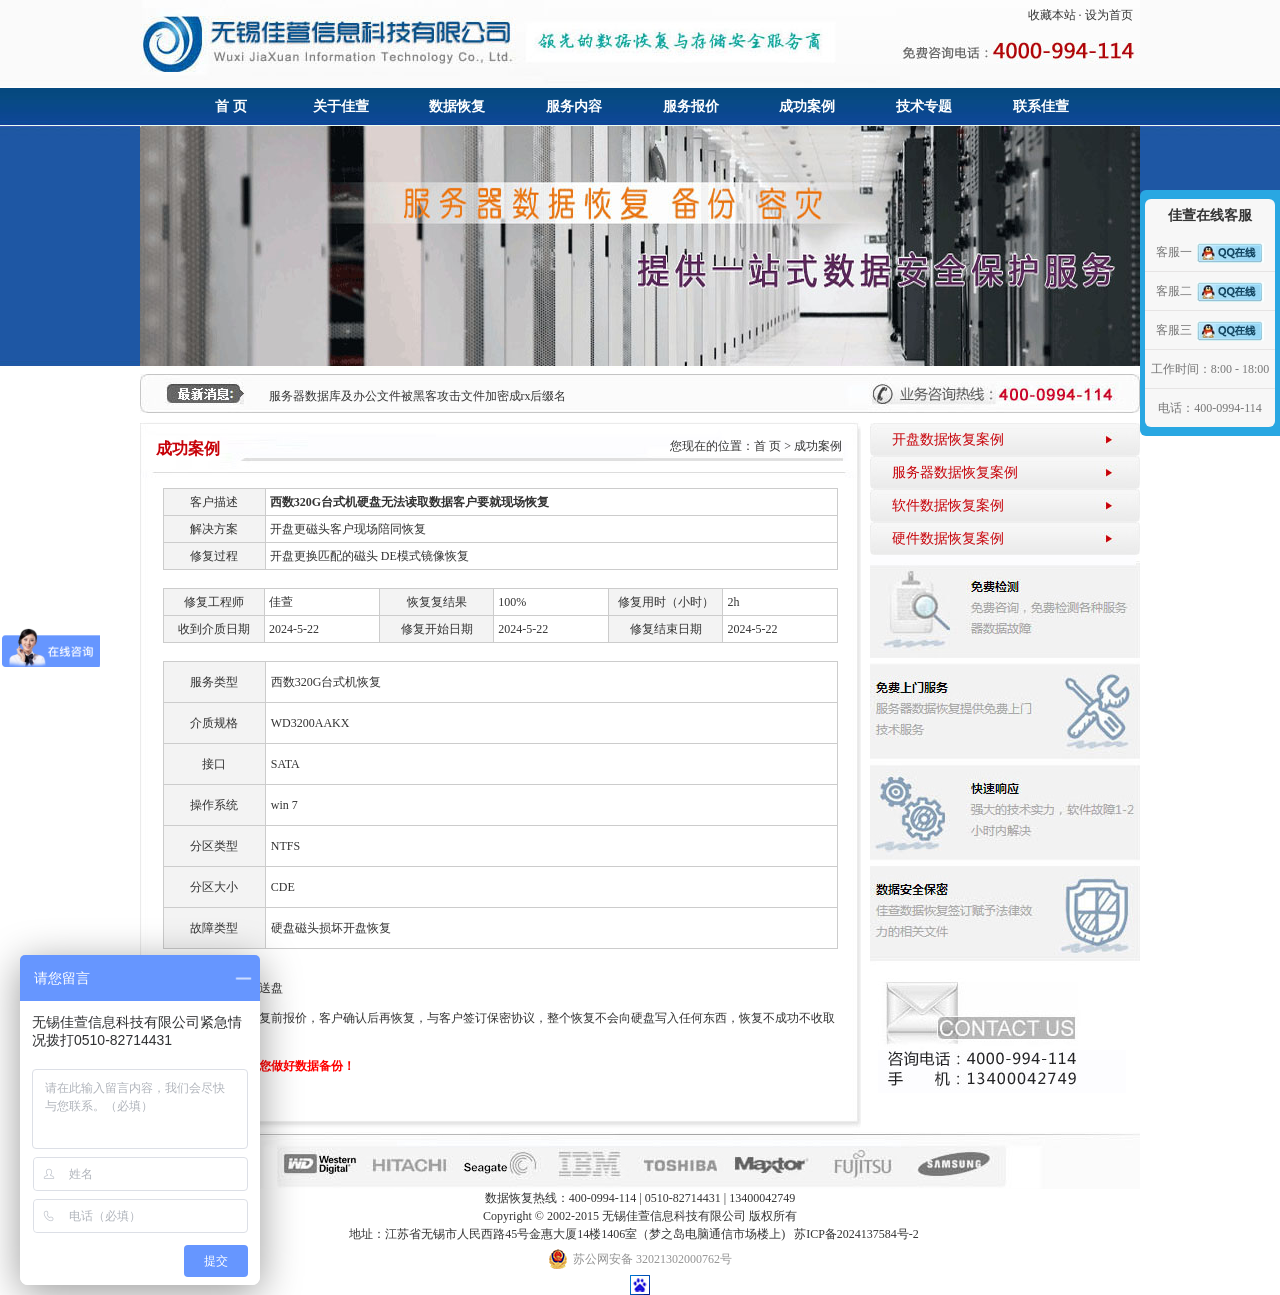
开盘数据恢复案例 (948, 439)
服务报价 (691, 106)
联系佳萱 (1041, 106)
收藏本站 (1052, 15)
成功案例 (807, 106)
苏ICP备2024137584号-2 (856, 1234)
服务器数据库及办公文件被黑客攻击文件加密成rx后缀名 (418, 396)
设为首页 (1109, 15)
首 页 (231, 106)
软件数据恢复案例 (948, 505)
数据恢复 (457, 106)
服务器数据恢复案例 (955, 472)
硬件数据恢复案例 (948, 538)
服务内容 (574, 106)
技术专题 (924, 106)
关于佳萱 (341, 106)
